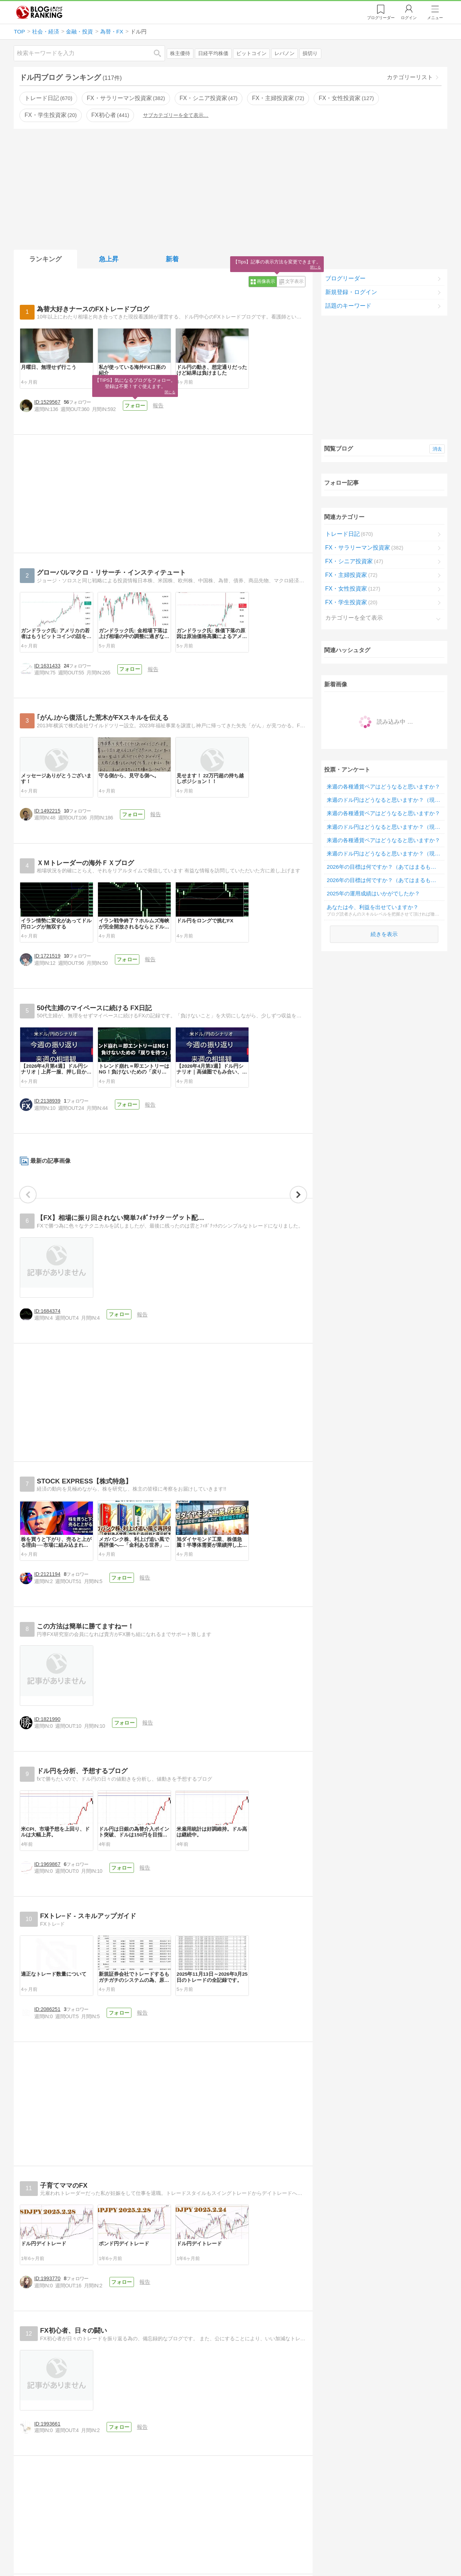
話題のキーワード (348, 306)
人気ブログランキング (39, 12)
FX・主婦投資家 (278, 98)
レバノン (284, 53)
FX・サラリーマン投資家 (126, 98)
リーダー (381, 17)
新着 (172, 259)
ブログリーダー (345, 278)
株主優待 (180, 53)
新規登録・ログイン (351, 292)
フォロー (154, 489)
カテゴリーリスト (410, 77)
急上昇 (108, 259)
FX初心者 (110, 115)
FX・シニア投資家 (208, 98)
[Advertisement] (230, 187)
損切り (310, 53)
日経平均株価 (213, 53)
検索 (161, 53)
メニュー (435, 17)
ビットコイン (251, 53)
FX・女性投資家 (346, 98)
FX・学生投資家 (50, 115)
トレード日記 (48, 98)
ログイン (409, 17)
